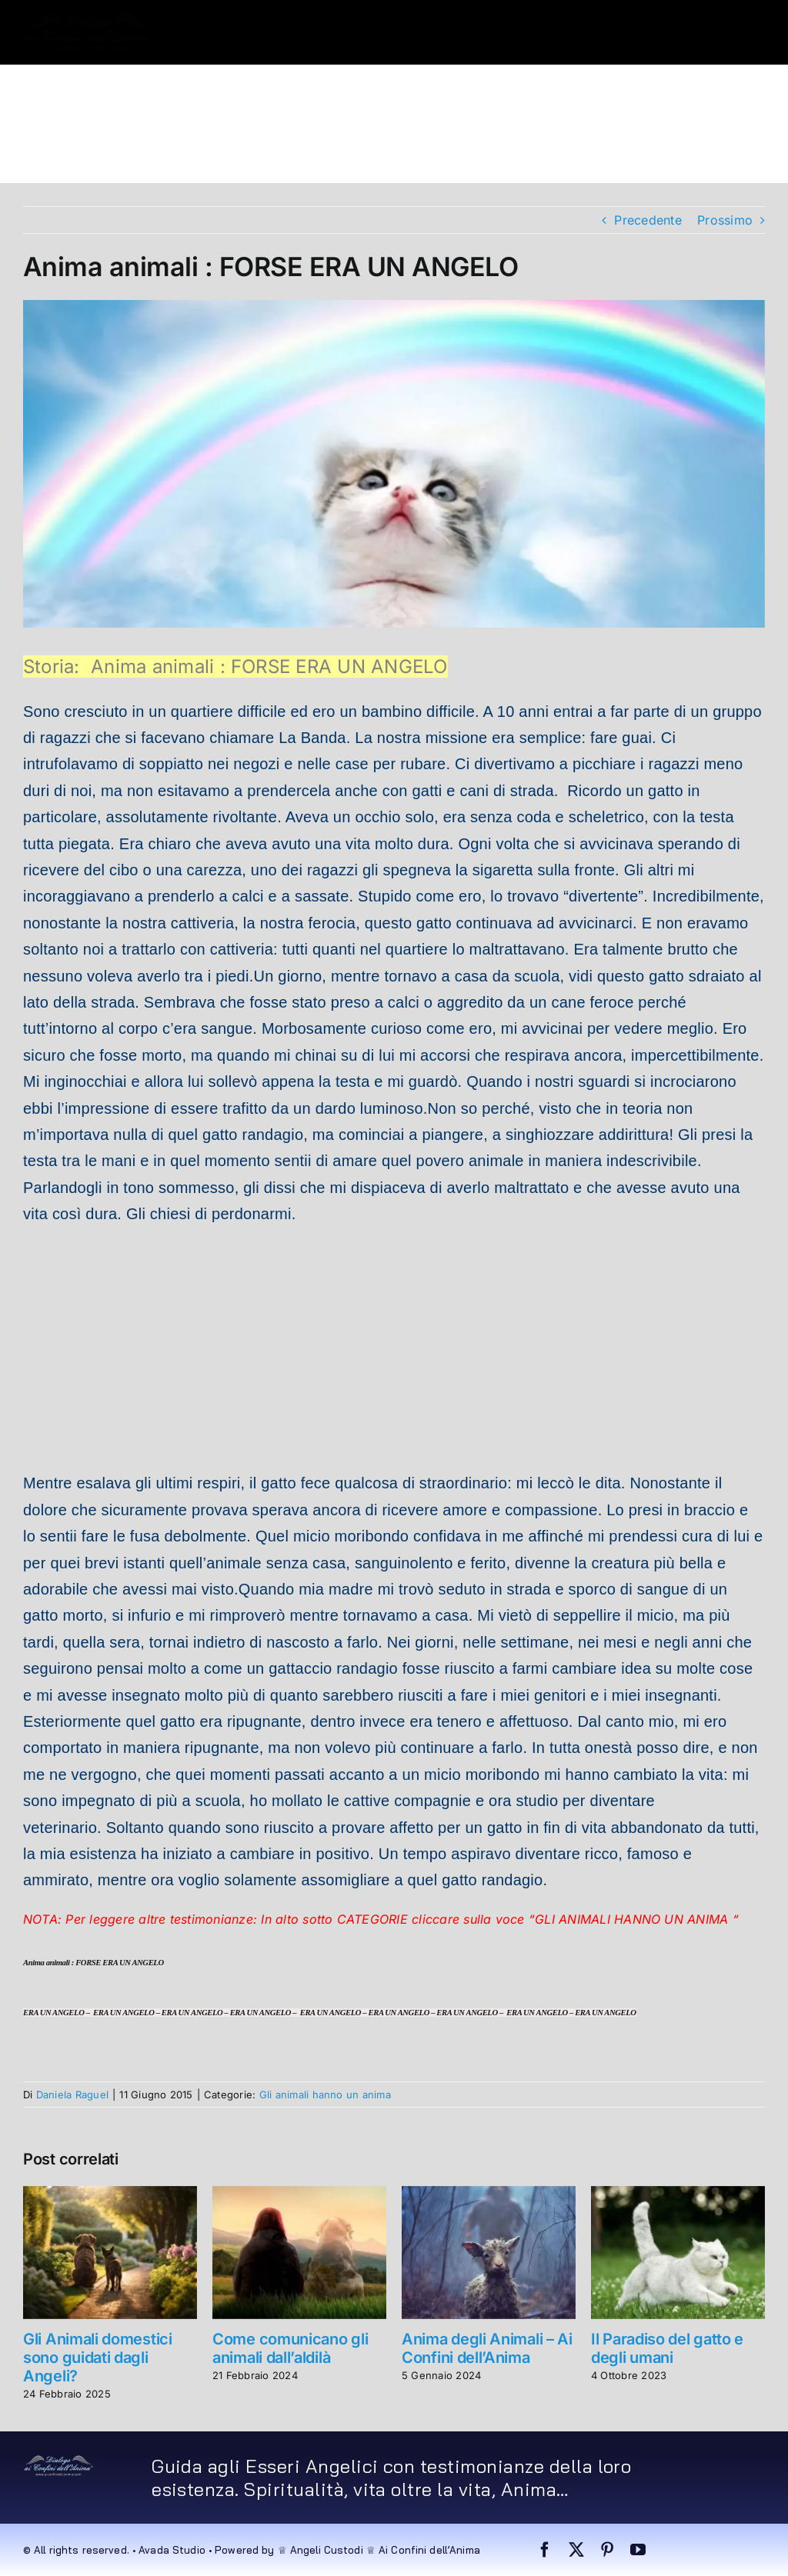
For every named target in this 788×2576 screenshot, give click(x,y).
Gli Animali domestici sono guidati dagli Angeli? (97, 2357)
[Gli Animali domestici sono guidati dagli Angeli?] (110, 2193)
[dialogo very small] (59, 2460)
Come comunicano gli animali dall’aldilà (290, 2348)
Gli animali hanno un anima (325, 2094)
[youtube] (638, 2550)
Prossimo (725, 220)
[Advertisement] (394, 1350)
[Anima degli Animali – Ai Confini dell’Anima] (489, 2193)
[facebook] (545, 2550)
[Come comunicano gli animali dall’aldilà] (299, 2193)
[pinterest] (607, 2550)
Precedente (647, 220)
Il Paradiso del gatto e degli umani (667, 2348)
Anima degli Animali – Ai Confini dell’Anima (487, 2348)
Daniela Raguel (72, 2094)
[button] (128, 150)
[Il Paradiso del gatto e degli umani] (678, 2193)
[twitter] (576, 2550)
